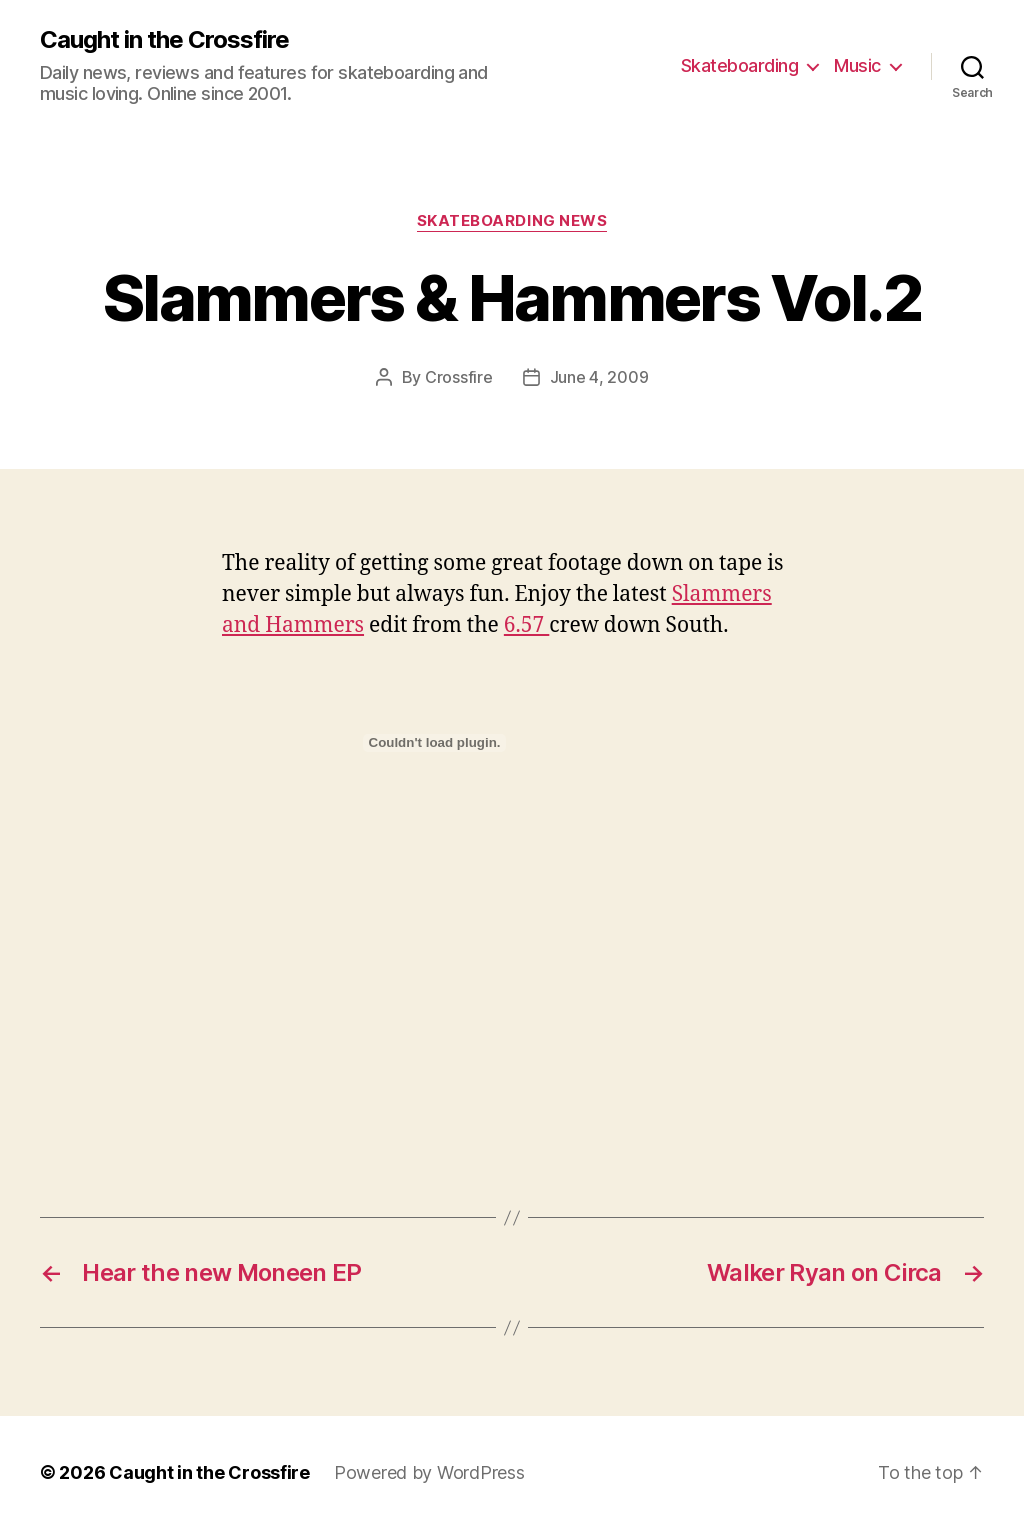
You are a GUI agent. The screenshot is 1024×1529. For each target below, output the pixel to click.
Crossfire (459, 377)
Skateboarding (740, 65)
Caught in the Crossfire (164, 40)
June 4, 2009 (599, 377)
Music (857, 65)
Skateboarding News (512, 221)
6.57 (526, 625)
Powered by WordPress (429, 1472)
